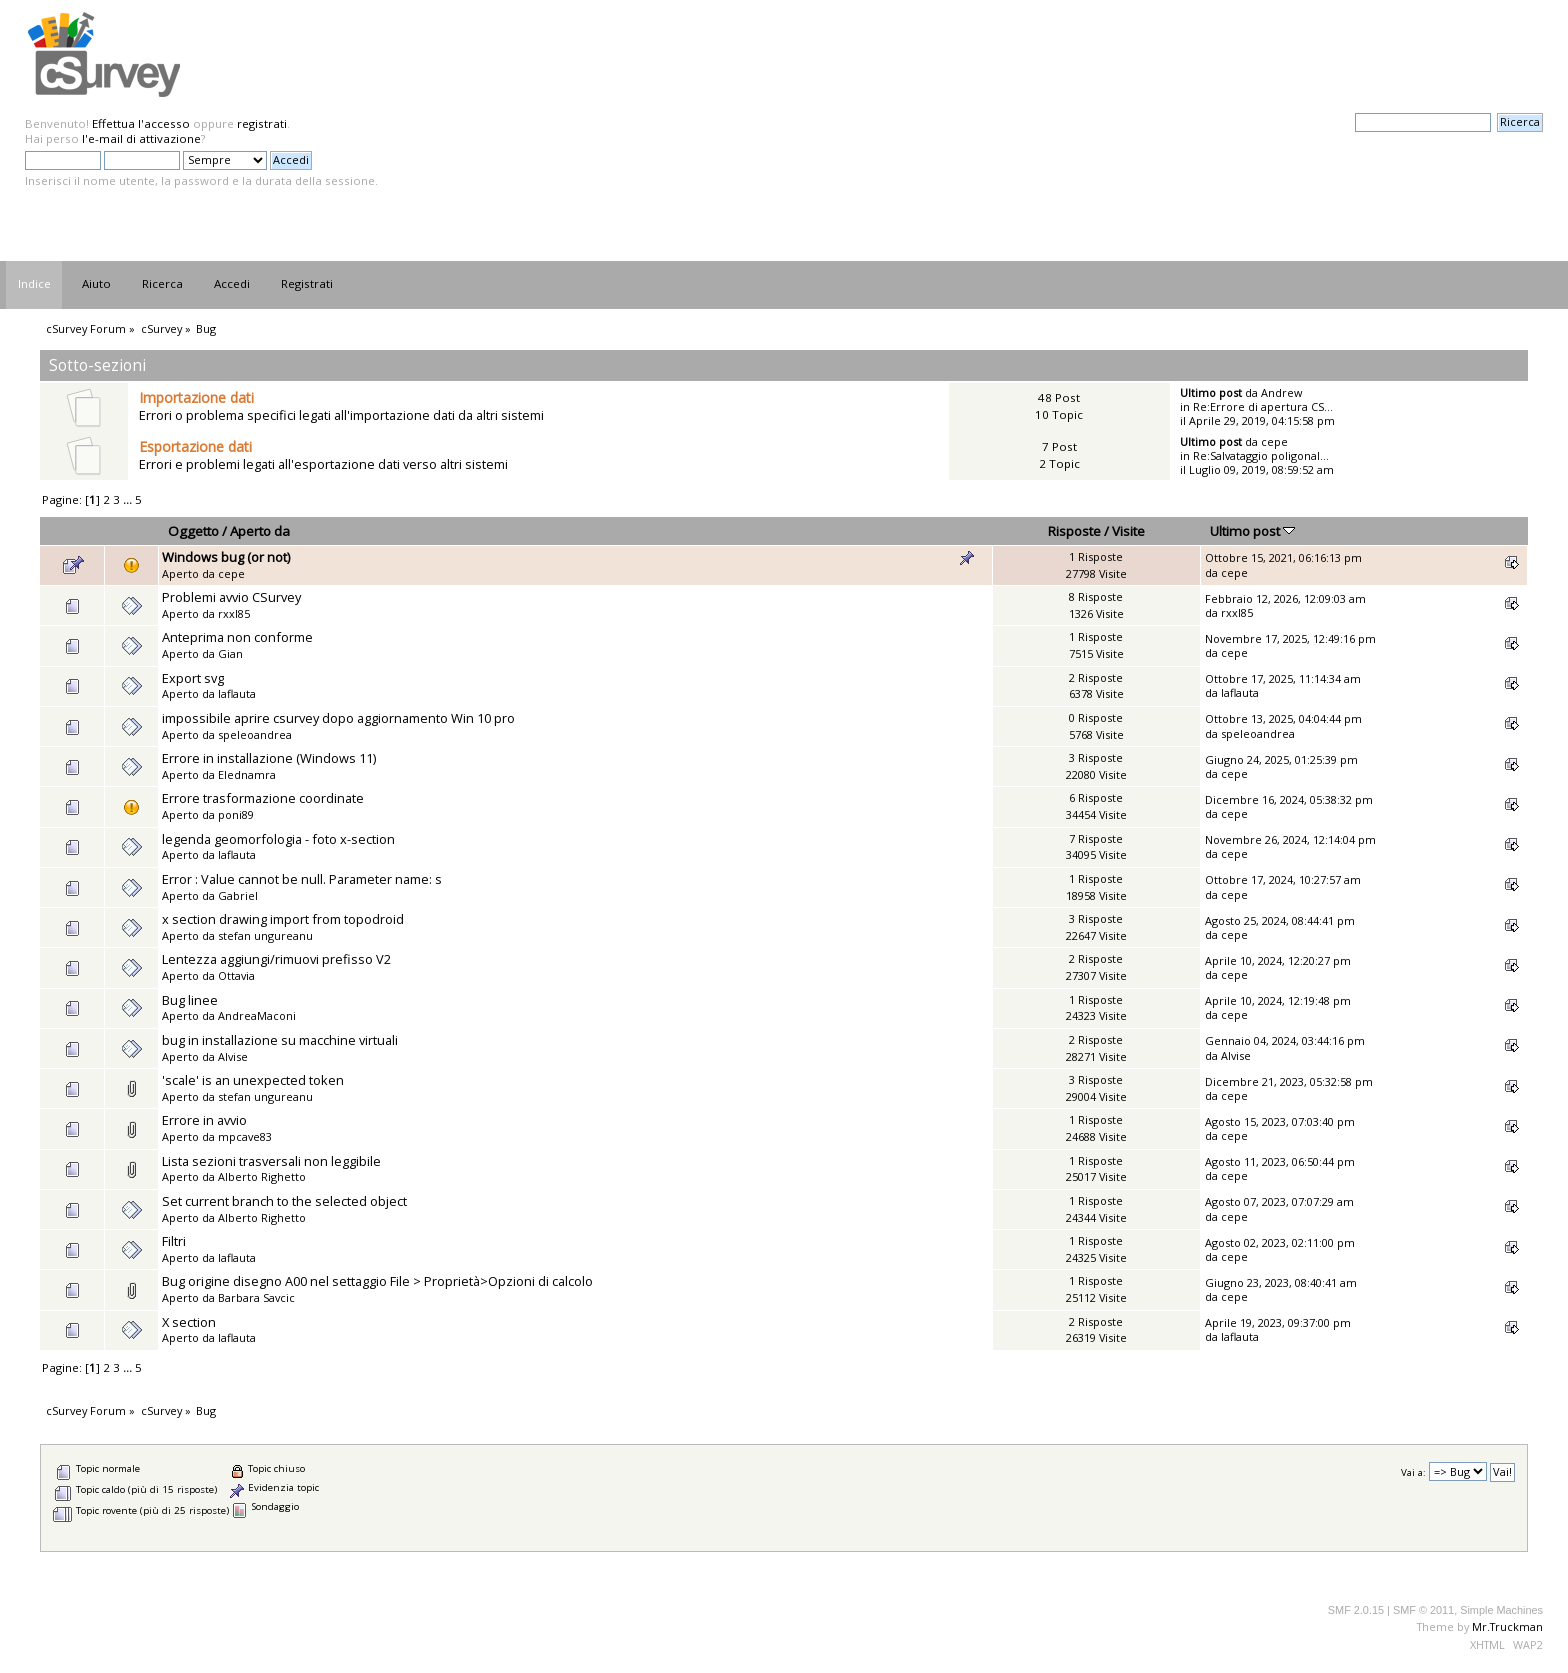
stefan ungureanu (265, 935)
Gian (230, 653)
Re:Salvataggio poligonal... (1261, 455)
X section (189, 1322)
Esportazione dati (195, 446)
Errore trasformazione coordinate (263, 798)
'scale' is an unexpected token (253, 1080)
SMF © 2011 (1423, 1610)
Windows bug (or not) (226, 557)
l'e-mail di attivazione (141, 138)
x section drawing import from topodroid (283, 919)
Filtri (174, 1241)
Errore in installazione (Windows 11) (269, 758)
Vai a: (1413, 1472)
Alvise (233, 1056)
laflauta (237, 693)
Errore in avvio (204, 1120)
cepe (1274, 441)
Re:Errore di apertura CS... (1263, 406)
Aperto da (260, 531)
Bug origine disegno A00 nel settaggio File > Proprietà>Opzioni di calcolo (377, 1281)
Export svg (193, 678)
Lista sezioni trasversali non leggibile (271, 1161)
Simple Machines (1501, 1610)
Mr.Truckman (1507, 1626)
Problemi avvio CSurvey (231, 597)
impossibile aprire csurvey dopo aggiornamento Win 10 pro (338, 718)
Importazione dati (196, 397)
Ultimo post (1252, 531)
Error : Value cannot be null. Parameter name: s (302, 879)
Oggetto (193, 531)
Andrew (1281, 392)
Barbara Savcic (256, 1297)
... (129, 499)
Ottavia (236, 975)
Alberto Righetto (262, 1176)
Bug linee (190, 1000)
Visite (1128, 531)
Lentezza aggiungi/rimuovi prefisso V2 (276, 959)
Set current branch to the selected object (284, 1201)
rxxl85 (234, 613)
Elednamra (247, 774)
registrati (262, 123)
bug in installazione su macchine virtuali (280, 1040)
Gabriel (238, 895)
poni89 (236, 814)
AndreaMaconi (257, 1015)
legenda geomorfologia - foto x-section (278, 839)
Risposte (1074, 531)
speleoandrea (255, 734)
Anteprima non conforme (237, 637)
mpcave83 (245, 1136)
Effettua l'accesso (141, 123)
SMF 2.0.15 (1356, 1610)
